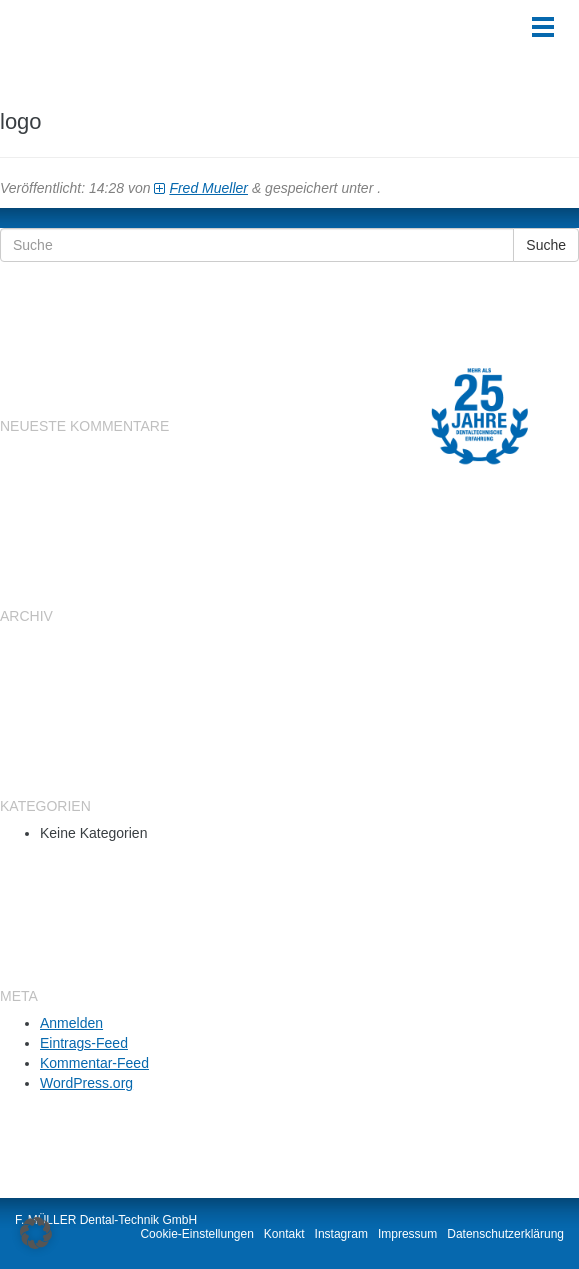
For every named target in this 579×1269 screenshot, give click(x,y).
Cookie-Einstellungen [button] (196, 1234)
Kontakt (284, 1234)
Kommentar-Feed (94, 1063)
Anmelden (71, 1023)
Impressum (407, 1234)
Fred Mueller (208, 188)
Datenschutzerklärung (505, 1234)
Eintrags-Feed (84, 1043)
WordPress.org (86, 1083)
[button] (36, 1233)
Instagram (341, 1234)
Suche (546, 245)
